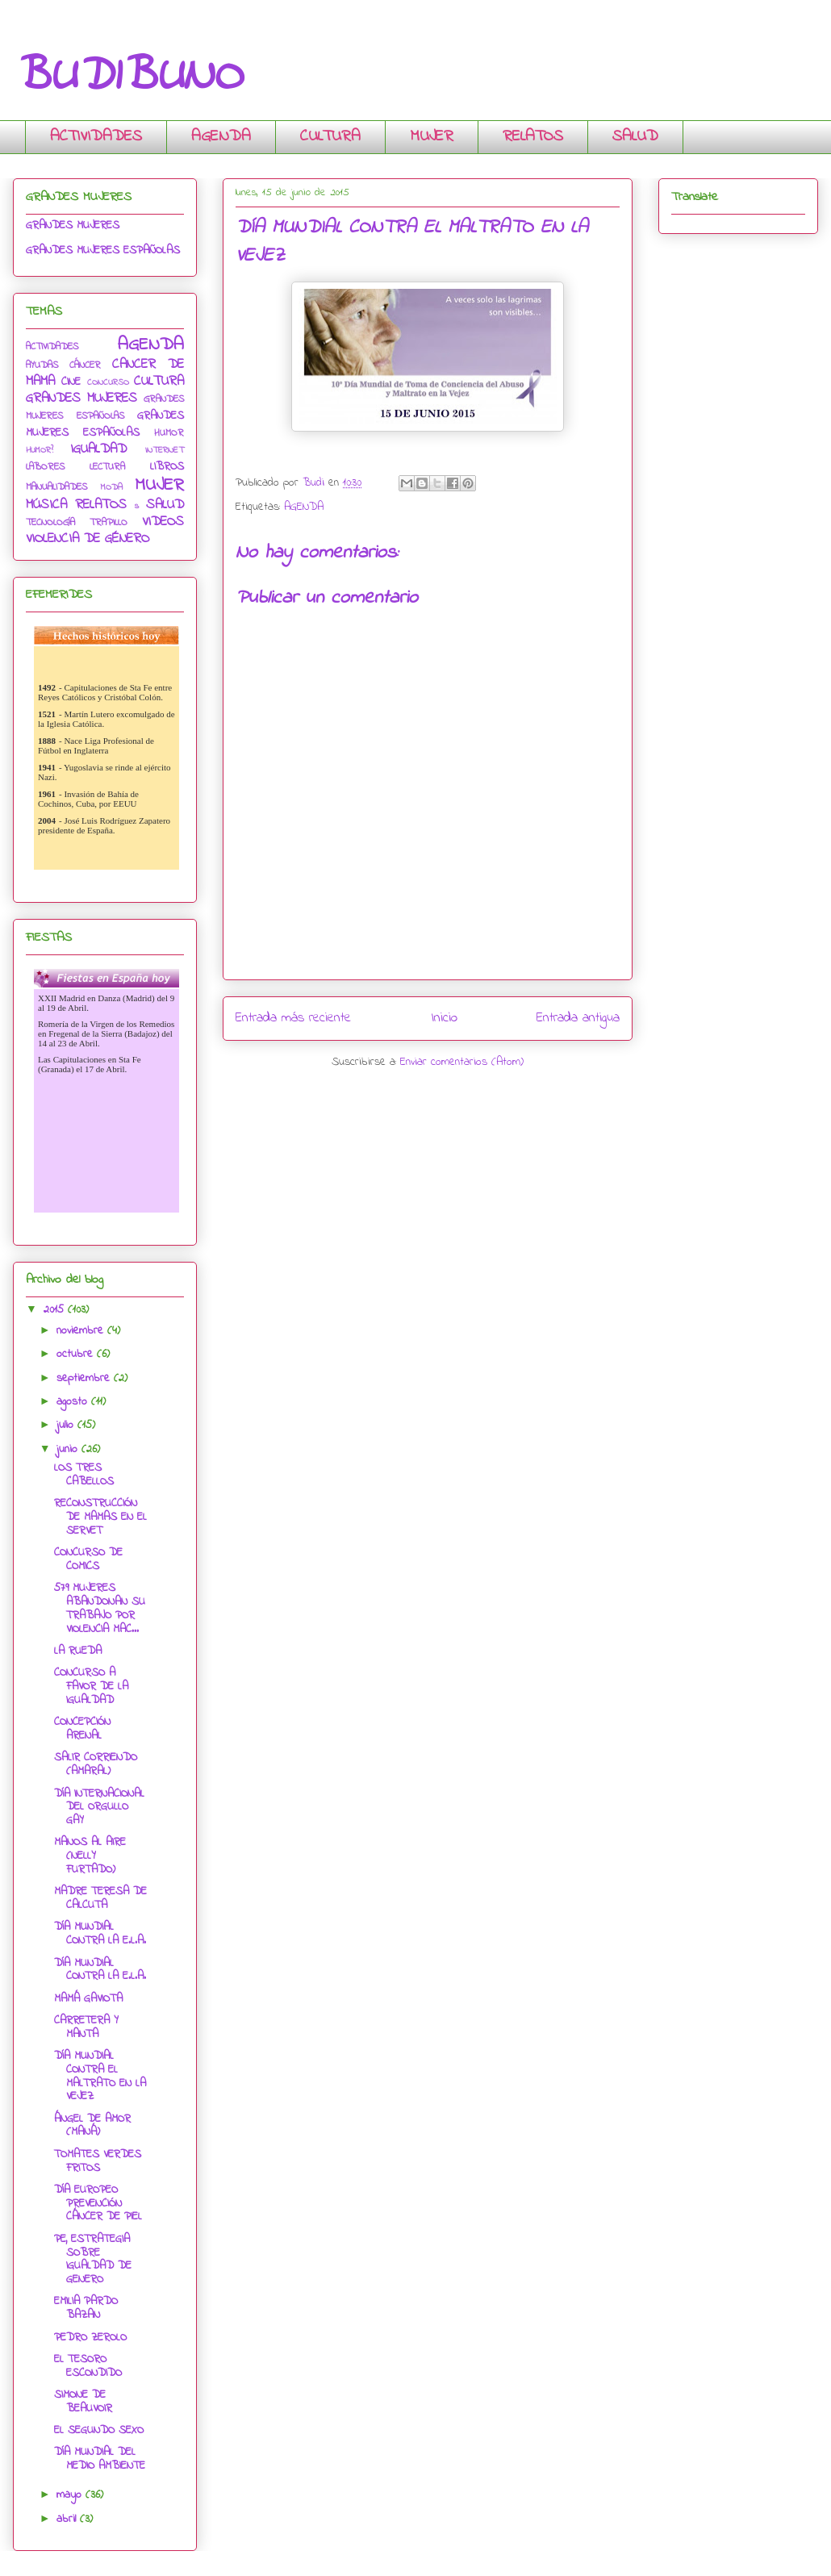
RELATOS (533, 136)
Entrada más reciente (293, 1018)
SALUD (635, 136)
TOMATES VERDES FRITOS (97, 2161)
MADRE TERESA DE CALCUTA (100, 1898)
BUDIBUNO (127, 77)
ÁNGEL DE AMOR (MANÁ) (92, 2125)
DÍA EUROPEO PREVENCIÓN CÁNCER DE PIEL (98, 2203)
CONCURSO (108, 382)
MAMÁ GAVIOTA (88, 1998)
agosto (73, 1401)
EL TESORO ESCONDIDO (88, 2366)
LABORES (45, 467)
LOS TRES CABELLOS (84, 1474)
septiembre (85, 1378)
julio (66, 1425)
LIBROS (167, 466)
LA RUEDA (78, 1651)
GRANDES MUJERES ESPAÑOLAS (103, 250)
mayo (71, 2494)
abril (68, 2519)
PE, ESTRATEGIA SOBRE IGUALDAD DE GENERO (93, 2259)
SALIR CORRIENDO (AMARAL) (95, 1764)
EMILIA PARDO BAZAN (86, 2308)
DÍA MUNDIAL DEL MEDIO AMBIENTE (99, 2459)
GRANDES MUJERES (72, 225)
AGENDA (221, 136)
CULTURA (330, 136)
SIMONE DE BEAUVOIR (83, 2401)
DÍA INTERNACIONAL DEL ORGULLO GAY (99, 1807)
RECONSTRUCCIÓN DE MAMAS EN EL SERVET (100, 1517)
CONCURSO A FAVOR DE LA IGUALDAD (91, 1686)
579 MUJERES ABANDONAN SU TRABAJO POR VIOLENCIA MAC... (99, 1608)
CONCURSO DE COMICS (88, 1559)
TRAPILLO (108, 523)
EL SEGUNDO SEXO (99, 2430)
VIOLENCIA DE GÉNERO (87, 539)
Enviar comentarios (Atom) (462, 1062)
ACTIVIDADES (96, 136)
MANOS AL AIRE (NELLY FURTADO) (90, 1856)
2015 (56, 1309)
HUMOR (169, 433)
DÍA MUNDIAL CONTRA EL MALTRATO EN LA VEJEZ (100, 2076)
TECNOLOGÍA (50, 523)
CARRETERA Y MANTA (86, 2027)
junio (68, 1449)
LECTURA (107, 467)
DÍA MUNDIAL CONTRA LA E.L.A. (100, 1933)
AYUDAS (42, 365)
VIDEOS (163, 522)
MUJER (431, 136)
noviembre (81, 1330)
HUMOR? (39, 450)
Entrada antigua (578, 1018)
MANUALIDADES (56, 487)
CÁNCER (85, 365)
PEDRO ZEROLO (90, 2337)
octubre (76, 1354)
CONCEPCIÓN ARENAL (82, 1729)
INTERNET (164, 450)
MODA (112, 487)
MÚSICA (46, 505)
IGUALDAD (98, 449)
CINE (71, 382)
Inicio (444, 1018)
